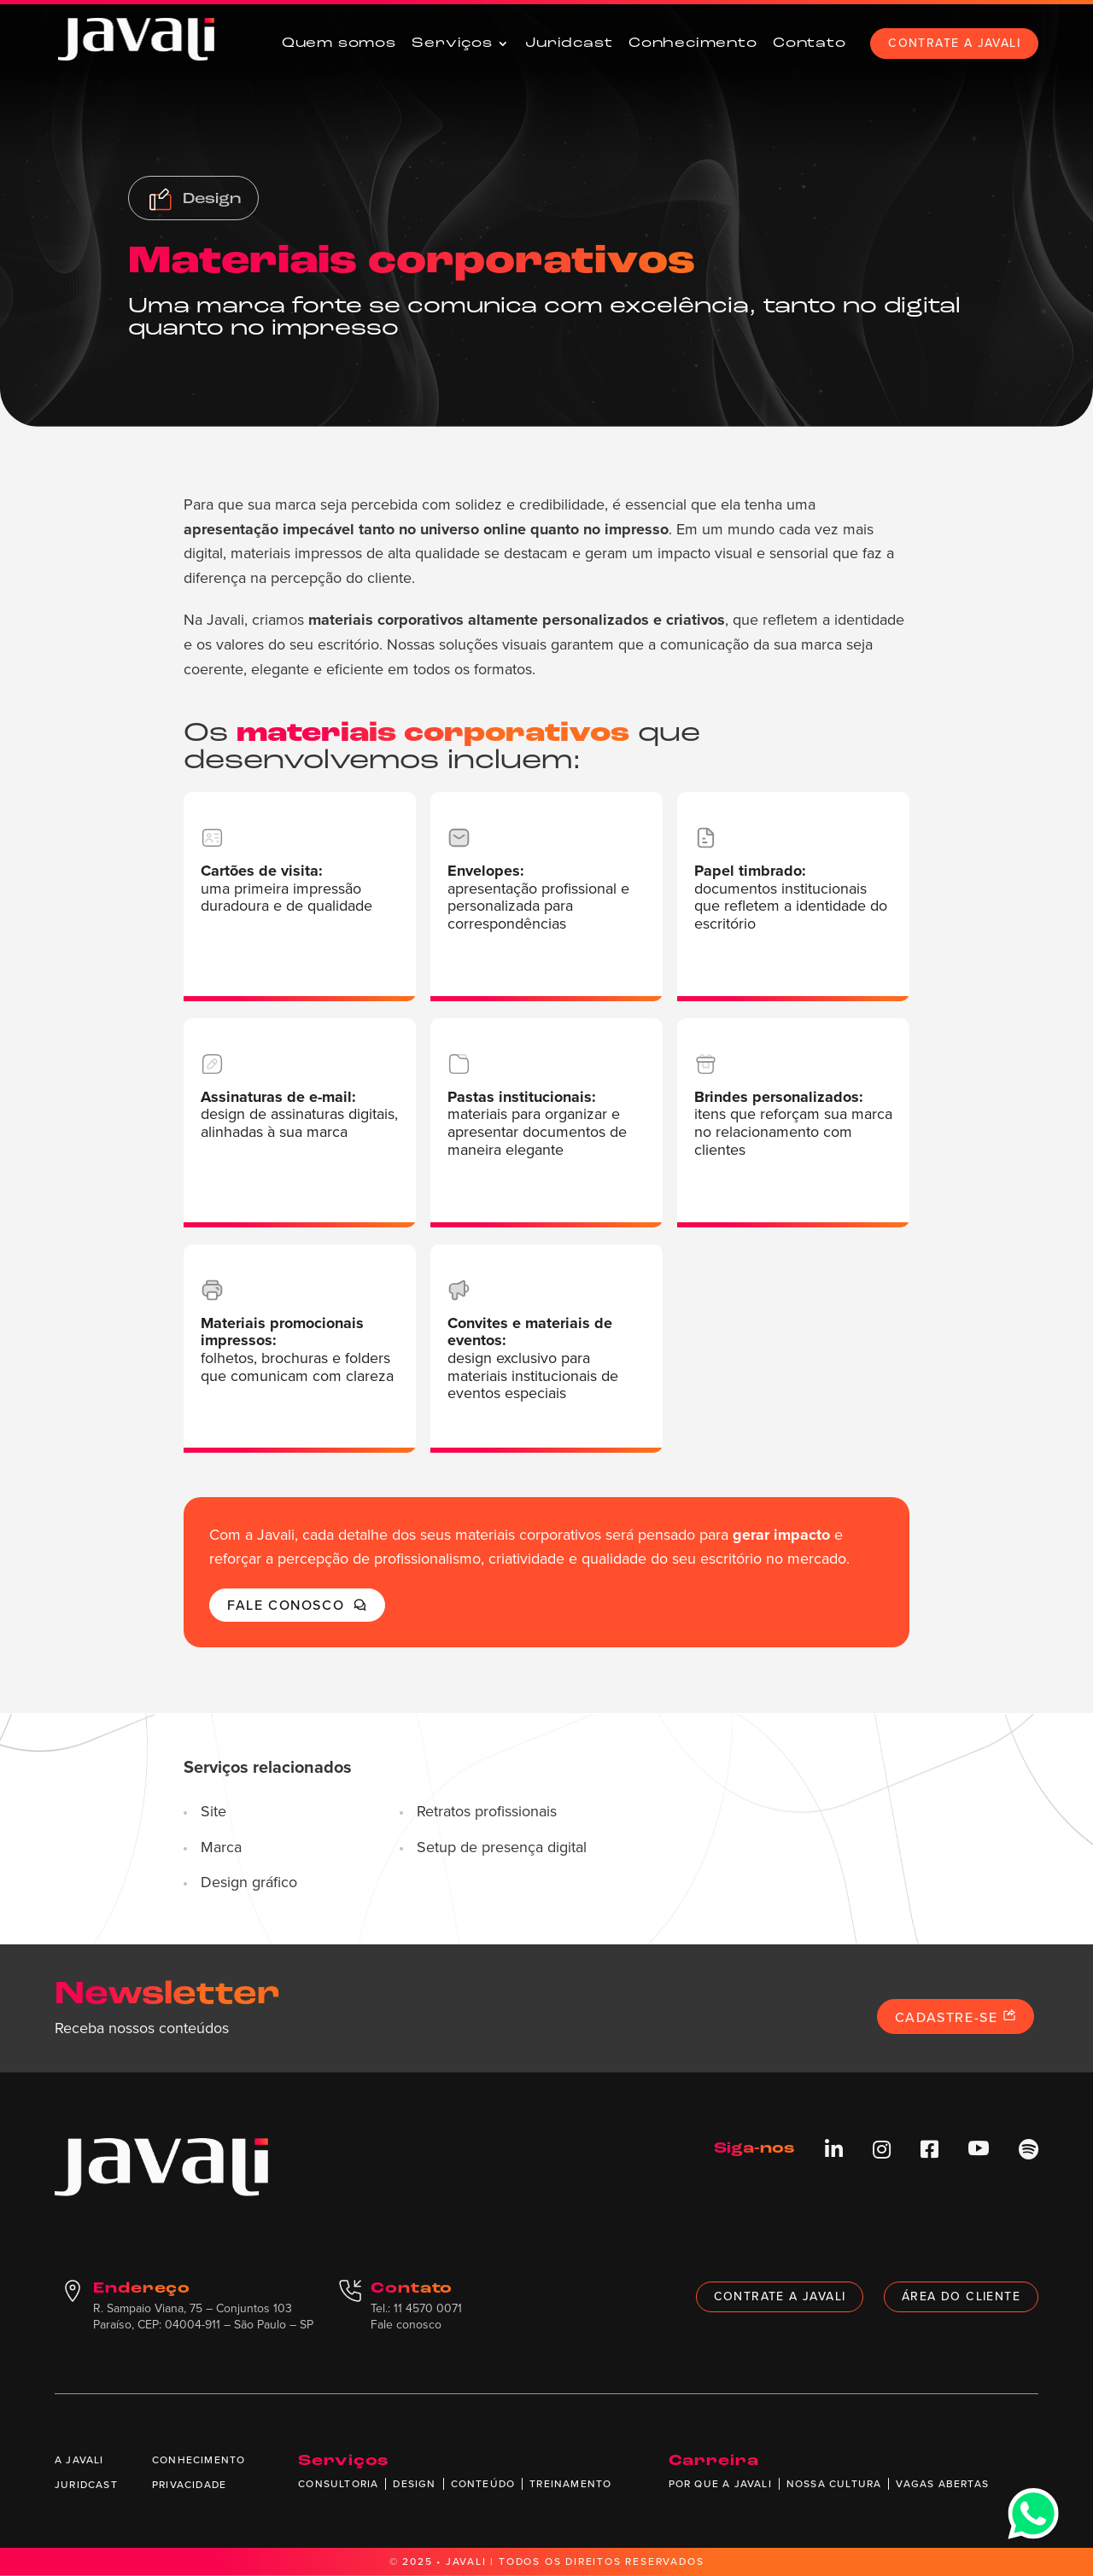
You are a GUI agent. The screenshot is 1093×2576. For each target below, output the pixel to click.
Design (414, 2483)
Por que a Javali (720, 2483)
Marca (221, 1848)
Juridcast (568, 43)
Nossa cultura (834, 2483)
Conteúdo (483, 2483)
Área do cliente (961, 2296)
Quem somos (339, 43)
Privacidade (189, 2484)
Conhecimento (692, 43)
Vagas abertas (942, 2483)
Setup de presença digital (502, 1848)
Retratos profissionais (487, 1812)
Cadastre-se (955, 2017)
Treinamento (570, 2483)
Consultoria (338, 2483)
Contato (809, 43)
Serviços (452, 43)
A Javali (79, 2460)
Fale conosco (297, 1605)
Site (213, 1812)
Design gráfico (249, 1883)
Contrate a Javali (954, 43)
